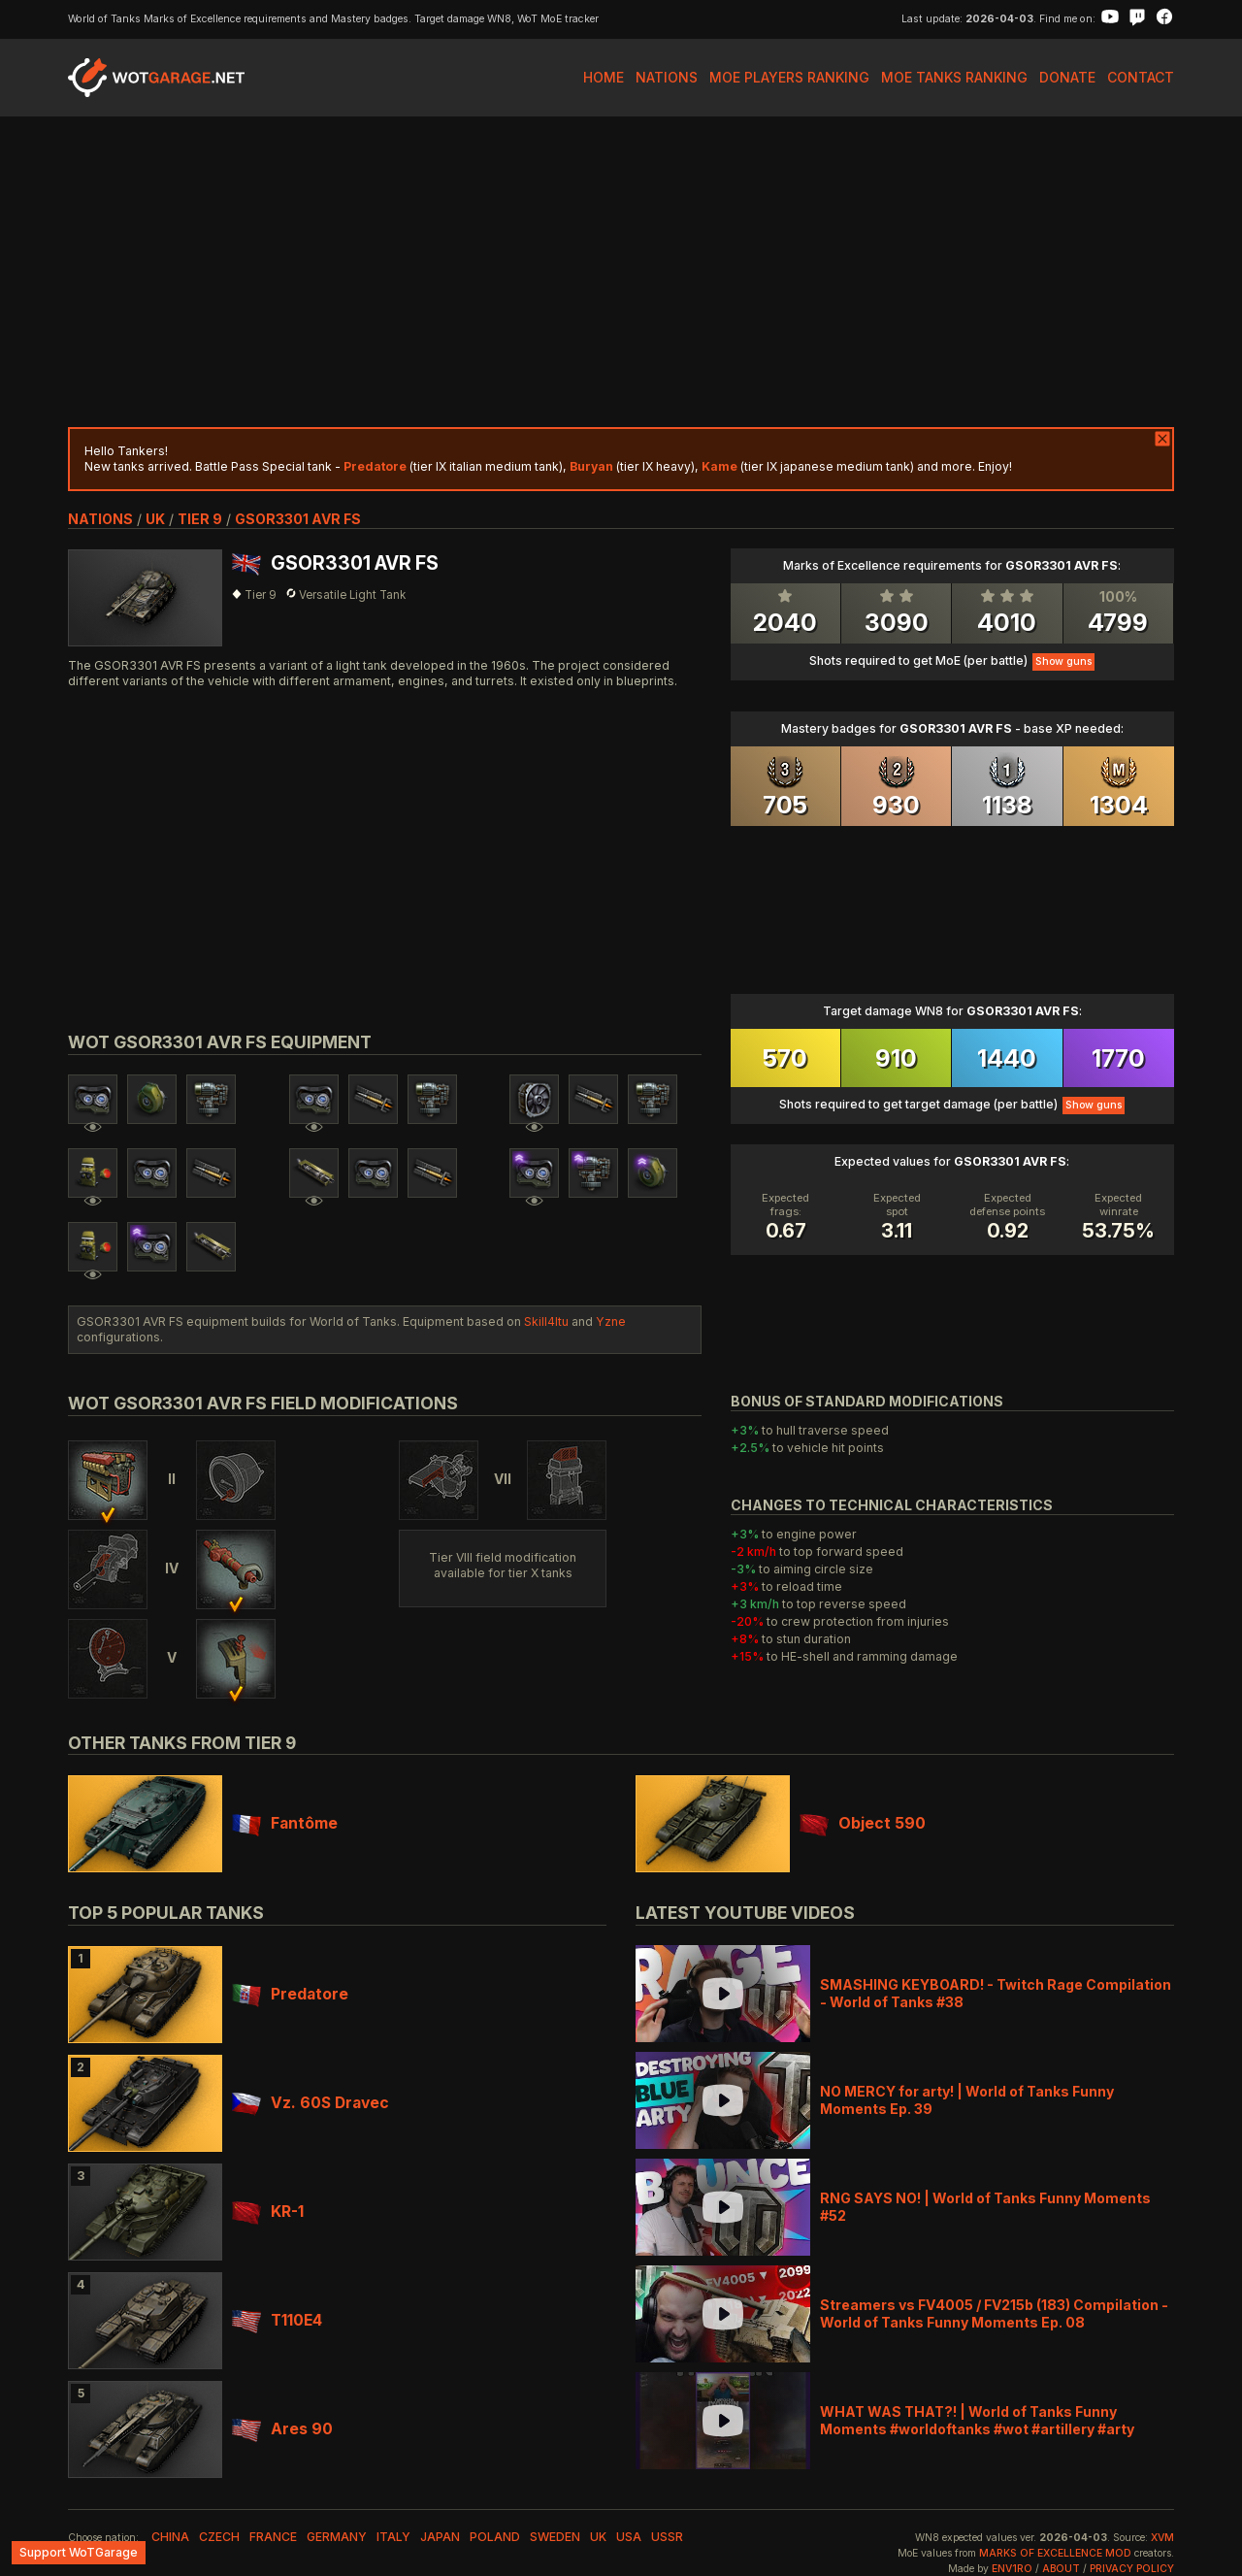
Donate (1067, 77)
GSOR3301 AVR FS (298, 519)
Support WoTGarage (78, 2552)
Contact (1140, 77)
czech (219, 2536)
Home (603, 77)
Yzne (611, 1321)
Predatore (290, 1994)
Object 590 (863, 1823)
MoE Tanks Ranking (954, 77)
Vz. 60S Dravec (310, 2103)
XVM (1162, 2537)
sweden (555, 2536)
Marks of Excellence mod (1055, 2553)
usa (628, 2536)
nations (100, 519)
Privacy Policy (1132, 2568)
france (273, 2536)
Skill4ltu (546, 1321)
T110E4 (277, 2320)
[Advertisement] (621, 272)
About (1061, 2568)
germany (337, 2536)
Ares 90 (282, 2429)
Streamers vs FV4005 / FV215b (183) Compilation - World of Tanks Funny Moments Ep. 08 (994, 2313)
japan (440, 2536)
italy (393, 2536)
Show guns (1063, 661)
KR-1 (268, 2211)
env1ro (1012, 2568)
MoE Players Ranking (789, 77)
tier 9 (200, 519)
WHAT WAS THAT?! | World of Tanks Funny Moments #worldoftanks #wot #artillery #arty (977, 2420)
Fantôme (285, 1823)
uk (155, 519)
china (170, 2536)
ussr (667, 2536)
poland (495, 2536)
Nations (667, 77)
